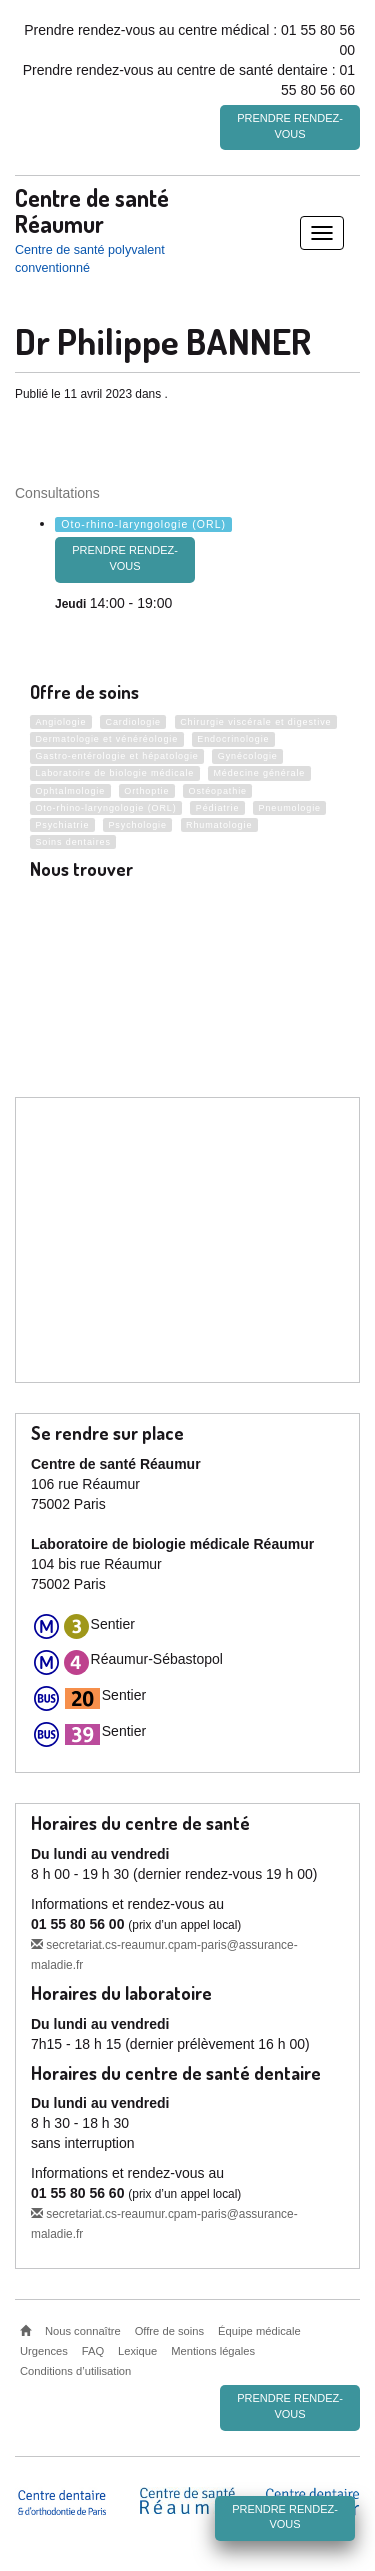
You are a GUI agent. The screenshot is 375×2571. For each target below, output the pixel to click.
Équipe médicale (259, 2331)
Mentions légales (213, 2351)
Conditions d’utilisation (75, 2371)
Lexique (137, 2351)
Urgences (44, 2351)
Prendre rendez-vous (290, 126)
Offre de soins (169, 2331)
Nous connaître (83, 2331)
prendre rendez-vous (125, 558)
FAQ (93, 2351)
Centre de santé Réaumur (92, 210)
